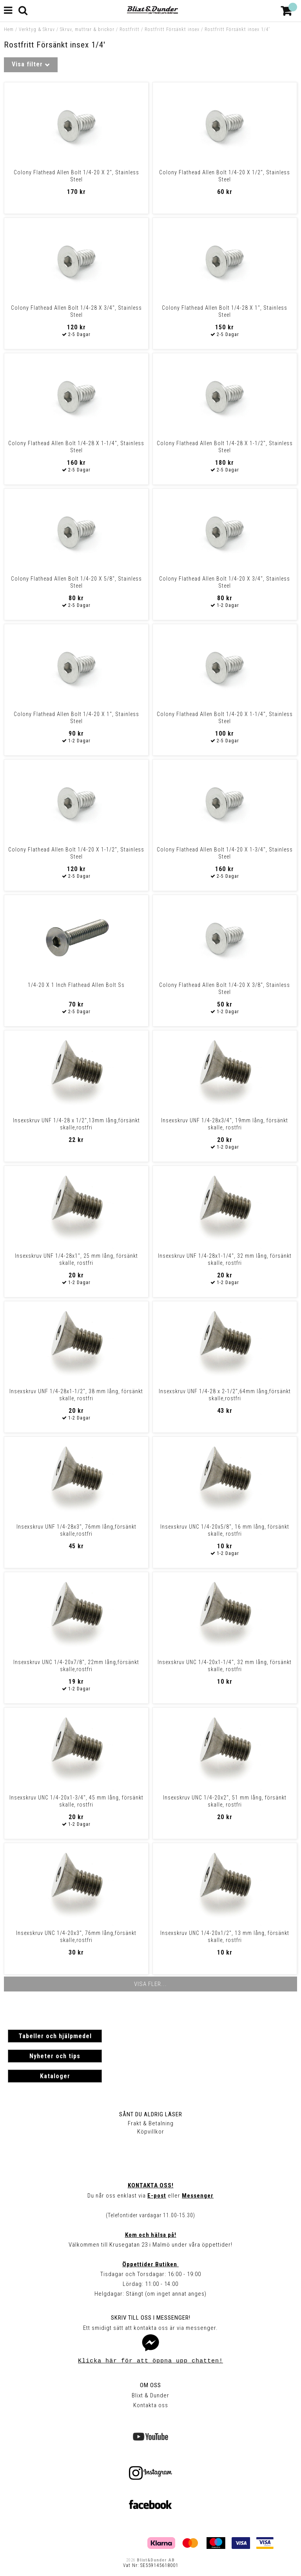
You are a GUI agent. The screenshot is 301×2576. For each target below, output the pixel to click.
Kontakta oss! (151, 2185)
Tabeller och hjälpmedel (55, 2036)
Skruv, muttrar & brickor (87, 29)
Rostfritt (130, 29)
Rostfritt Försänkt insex (172, 29)
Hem (9, 29)
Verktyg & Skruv (37, 29)
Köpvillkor (150, 2131)
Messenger (198, 2195)
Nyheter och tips (54, 2056)
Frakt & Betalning (151, 2123)
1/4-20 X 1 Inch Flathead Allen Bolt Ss (76, 985)
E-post (156, 2195)
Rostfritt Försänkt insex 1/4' (237, 29)
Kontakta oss (150, 2405)
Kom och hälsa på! (150, 2234)
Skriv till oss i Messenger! (150, 2317)
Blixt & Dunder (150, 2395)
